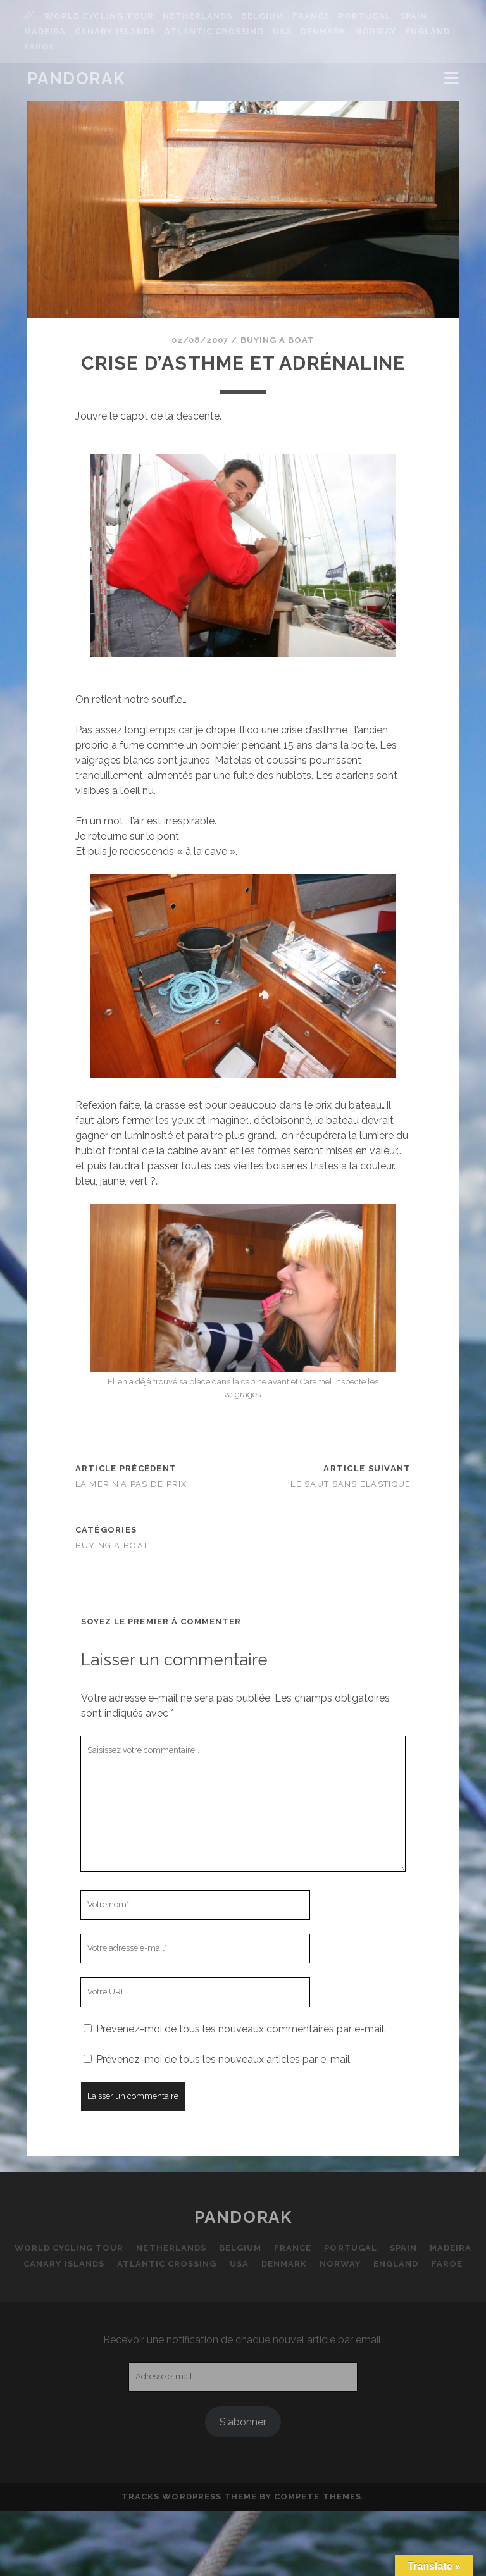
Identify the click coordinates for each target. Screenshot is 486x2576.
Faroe (39, 46)
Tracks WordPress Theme (189, 2496)
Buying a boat (277, 340)
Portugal (365, 16)
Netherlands (197, 16)
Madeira (45, 31)
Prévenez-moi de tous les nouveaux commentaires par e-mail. (241, 2029)
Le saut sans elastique (350, 1484)
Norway (375, 31)
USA (282, 31)
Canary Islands (115, 31)
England (427, 31)
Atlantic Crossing (215, 31)
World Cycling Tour (99, 16)
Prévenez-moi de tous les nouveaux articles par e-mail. (224, 2059)
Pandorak (76, 78)
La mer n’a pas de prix (131, 1484)
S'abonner (243, 2422)
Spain (413, 16)
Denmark (323, 31)
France (311, 16)
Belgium (262, 16)
